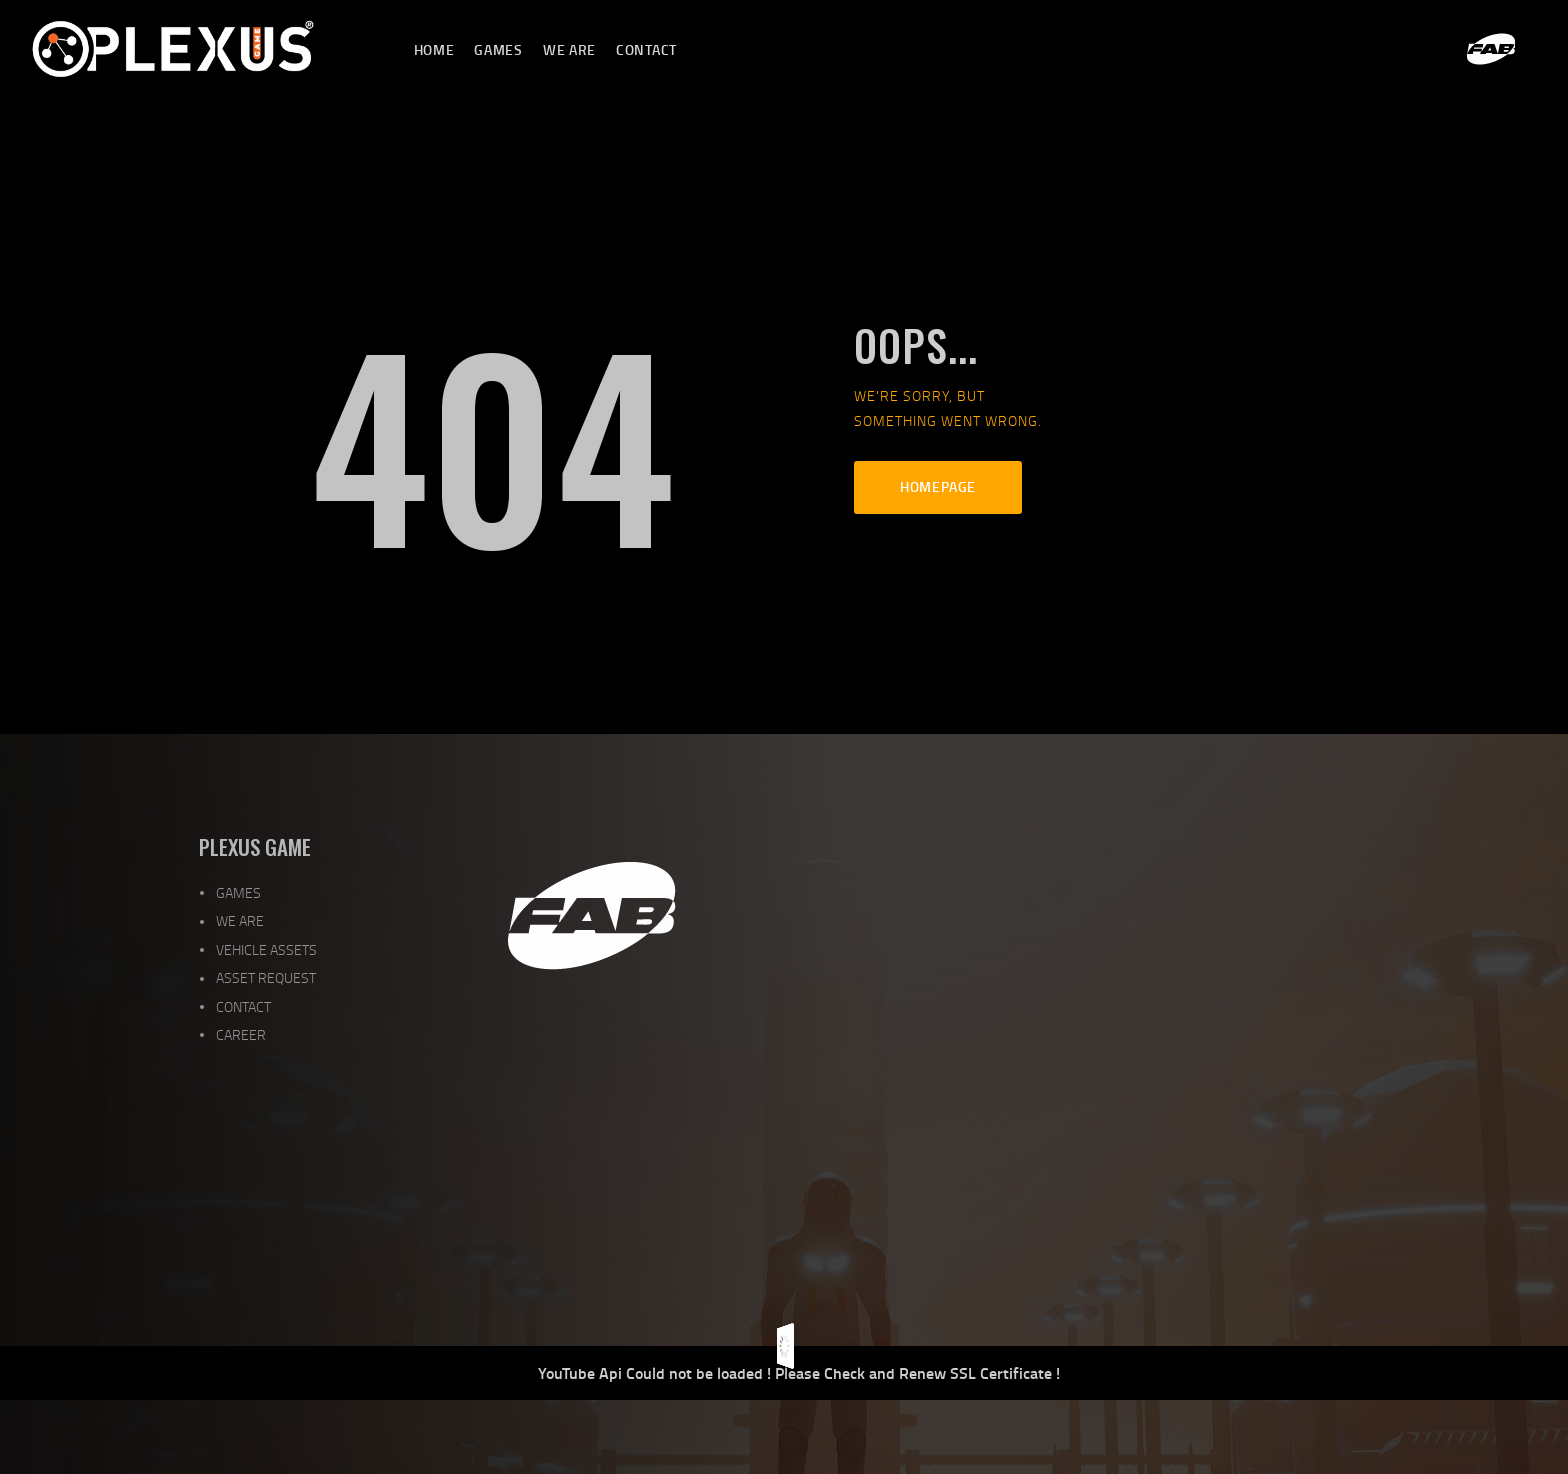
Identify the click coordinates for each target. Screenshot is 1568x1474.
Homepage (938, 486)
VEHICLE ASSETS (266, 949)
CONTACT (243, 1006)
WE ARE (240, 920)
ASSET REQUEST (266, 977)
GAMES (238, 892)
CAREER (241, 1034)
